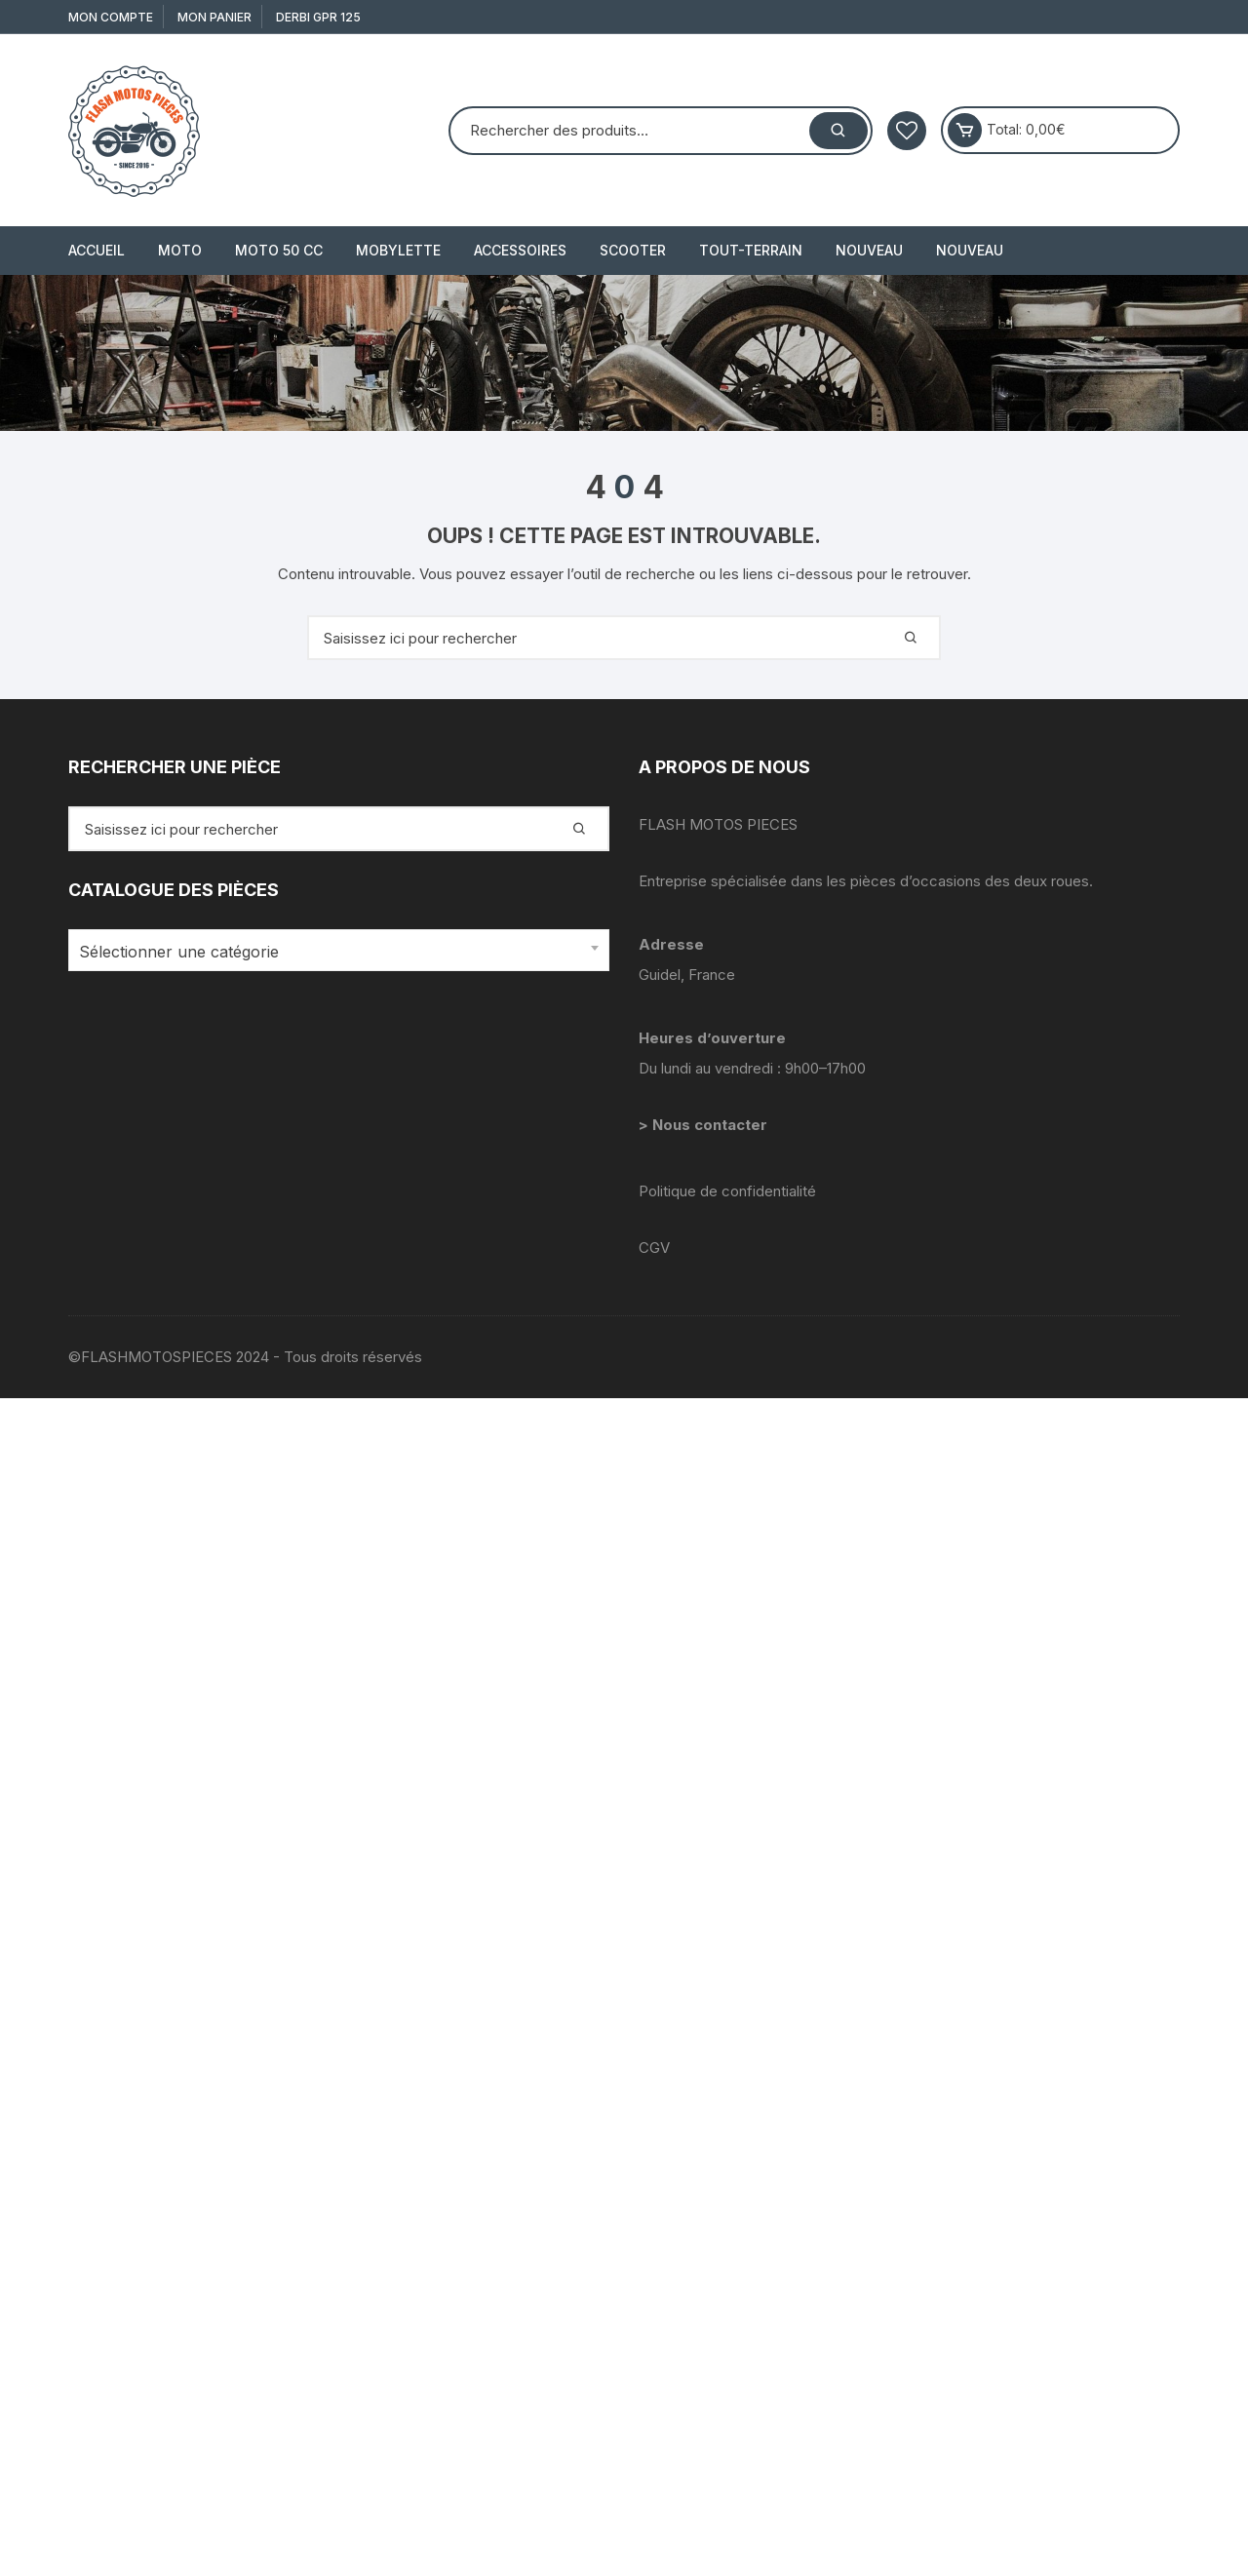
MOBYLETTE (398, 250)
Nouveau (869, 250)
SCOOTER (633, 250)
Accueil (96, 250)
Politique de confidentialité (727, 1191)
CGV (654, 1247)
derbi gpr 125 (318, 17)
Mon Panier (214, 17)
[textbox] (334, 952)
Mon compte (110, 17)
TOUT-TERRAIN (750, 250)
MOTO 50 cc (279, 250)
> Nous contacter (705, 1124)
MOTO (180, 250)
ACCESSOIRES (520, 250)
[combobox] (338, 950)
